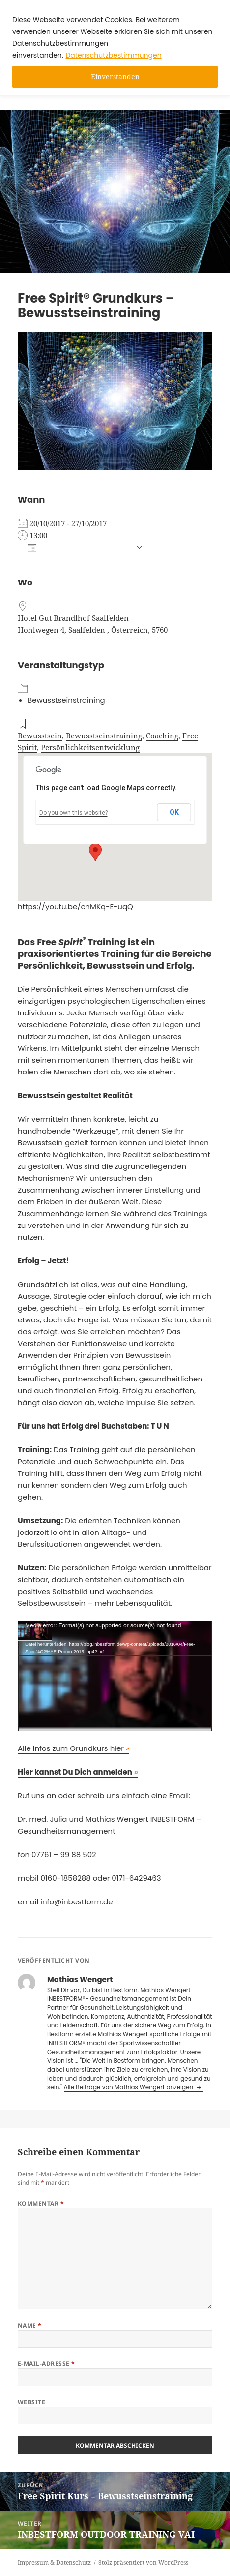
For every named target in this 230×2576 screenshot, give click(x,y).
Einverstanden (115, 76)
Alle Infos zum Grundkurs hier (73, 1748)
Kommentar (41, 2203)
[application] (115, 1676)
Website (31, 2402)
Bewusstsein (40, 735)
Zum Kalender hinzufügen (79, 547)
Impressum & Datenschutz (54, 2562)
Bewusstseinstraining (66, 700)
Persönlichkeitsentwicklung (90, 747)
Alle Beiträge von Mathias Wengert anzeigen (129, 2087)
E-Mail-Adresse (46, 2364)
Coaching (162, 735)
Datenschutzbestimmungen (113, 55)
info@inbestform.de (76, 1902)
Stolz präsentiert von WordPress (143, 2562)
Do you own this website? (73, 812)
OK (174, 812)
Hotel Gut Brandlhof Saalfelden (73, 618)
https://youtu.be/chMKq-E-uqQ (75, 906)
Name (30, 2325)
